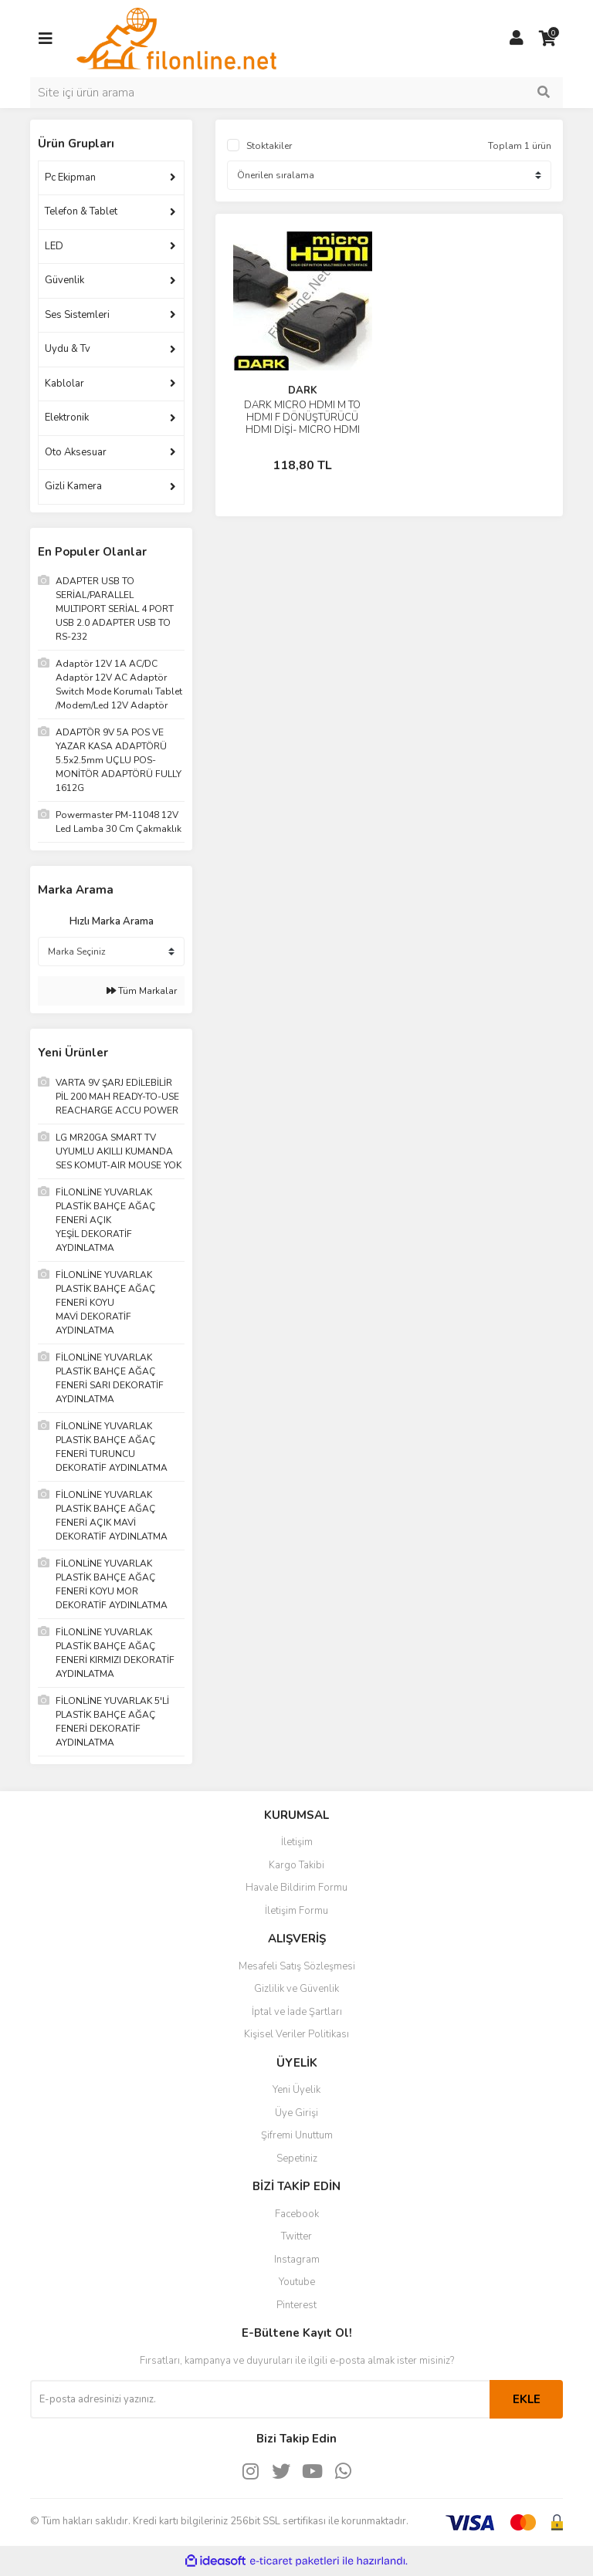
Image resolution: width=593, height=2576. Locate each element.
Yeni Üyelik (296, 2090)
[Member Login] (517, 38)
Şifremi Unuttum (297, 2135)
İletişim (297, 1842)
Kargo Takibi (296, 1865)
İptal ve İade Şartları (297, 2012)
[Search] (296, 92)
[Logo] (176, 38)
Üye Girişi (296, 2113)
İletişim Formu (296, 1911)
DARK (302, 390)
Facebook (297, 2214)
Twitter (296, 2236)
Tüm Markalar (142, 991)
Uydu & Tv (67, 349)
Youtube (297, 2282)
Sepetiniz (296, 2158)
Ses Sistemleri (77, 315)
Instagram (297, 2260)
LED (54, 246)
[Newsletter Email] (260, 2399)
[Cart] (547, 38)
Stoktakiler (269, 146)
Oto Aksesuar (76, 452)
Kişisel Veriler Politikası (296, 2034)
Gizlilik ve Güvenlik (296, 1989)
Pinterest (296, 2305)
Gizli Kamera (73, 486)
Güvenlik (64, 280)
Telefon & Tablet (81, 211)
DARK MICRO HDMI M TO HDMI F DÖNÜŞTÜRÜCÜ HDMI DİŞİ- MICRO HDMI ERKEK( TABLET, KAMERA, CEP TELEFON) (302, 429)
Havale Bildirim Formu (296, 1888)
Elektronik (67, 417)
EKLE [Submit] (526, 2399)
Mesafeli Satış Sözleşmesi (297, 1966)
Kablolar (64, 383)
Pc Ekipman (70, 177)
